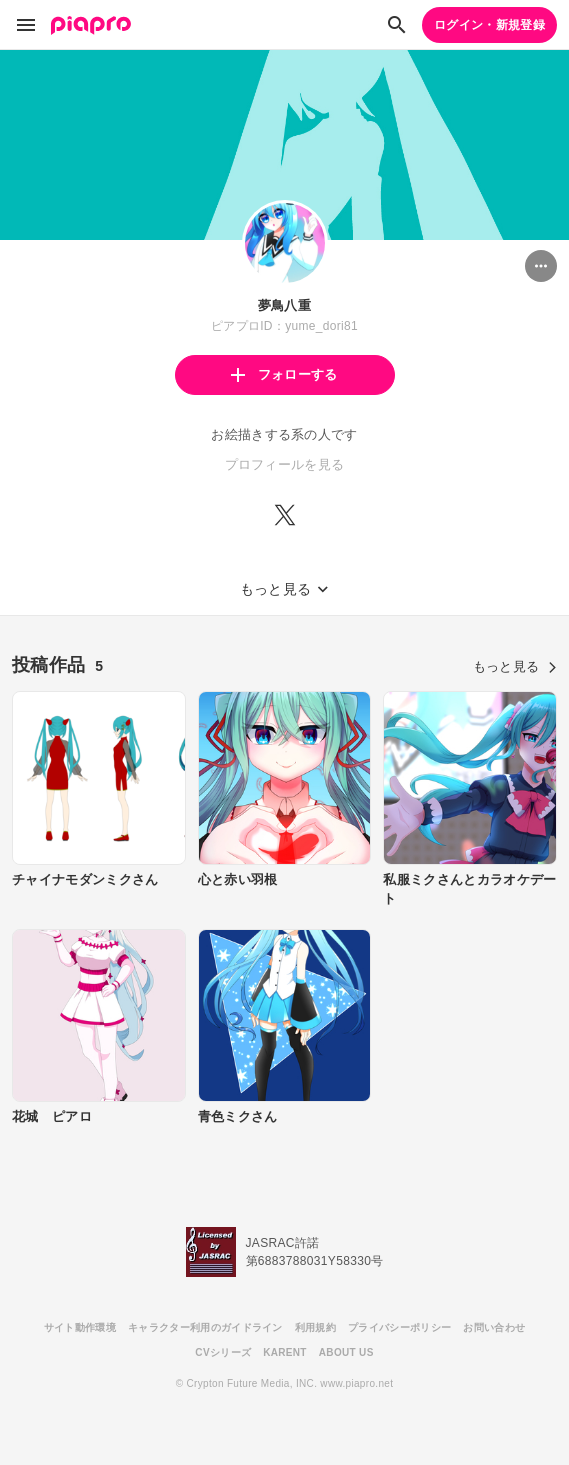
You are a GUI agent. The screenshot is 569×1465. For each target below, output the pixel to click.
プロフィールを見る (285, 464)
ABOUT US (346, 1352)
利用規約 (315, 1327)
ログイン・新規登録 (489, 25)
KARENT (285, 1352)
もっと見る (515, 666)
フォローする (284, 374)
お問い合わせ (494, 1327)
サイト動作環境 (80, 1327)
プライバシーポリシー (399, 1327)
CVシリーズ (223, 1352)
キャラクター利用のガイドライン (205, 1327)
